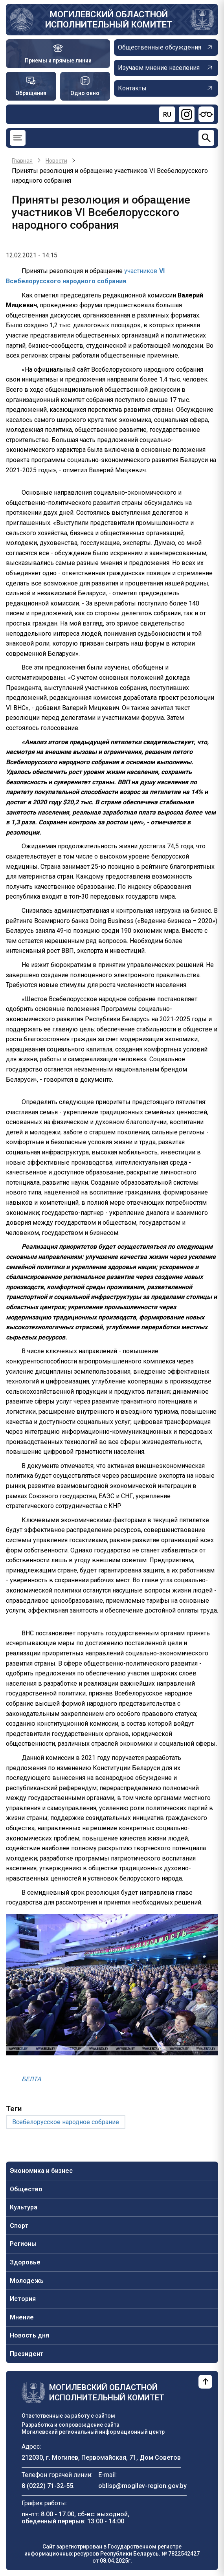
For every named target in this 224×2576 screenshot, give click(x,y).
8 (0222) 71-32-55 (47, 2486)
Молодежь (27, 2280)
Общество (26, 2189)
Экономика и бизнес (41, 2170)
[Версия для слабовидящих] (206, 114)
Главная (22, 161)
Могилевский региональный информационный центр (93, 2432)
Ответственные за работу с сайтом (68, 2416)
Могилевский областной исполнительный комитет (109, 19)
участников (141, 271)
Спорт (19, 2225)
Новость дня (29, 2335)
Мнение (22, 2317)
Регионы (23, 2244)
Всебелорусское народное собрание (65, 2122)
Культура (23, 2207)
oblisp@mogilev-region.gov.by (142, 2486)
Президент (27, 2354)
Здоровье (25, 2262)
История (23, 2299)
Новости (56, 161)
